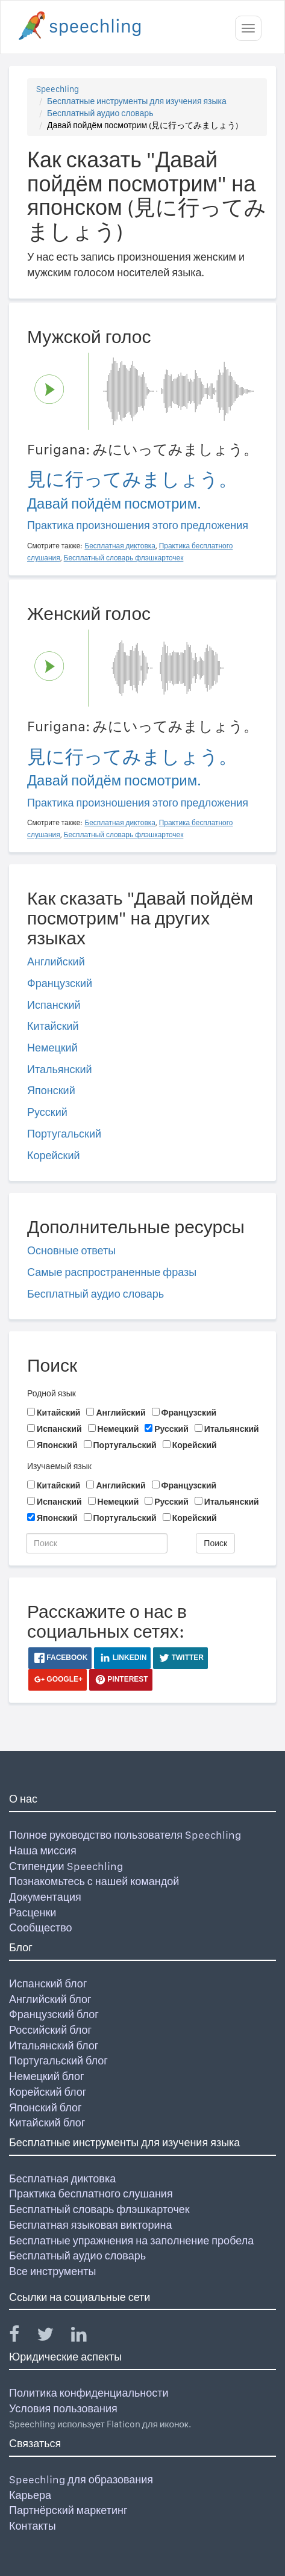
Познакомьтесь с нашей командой (94, 1881)
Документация (45, 1896)
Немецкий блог (46, 2076)
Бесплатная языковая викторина (90, 2224)
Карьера (30, 2495)
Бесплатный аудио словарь (100, 113)
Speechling (57, 89)
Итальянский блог (53, 2045)
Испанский (54, 1005)
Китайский (53, 1026)
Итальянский (59, 1069)
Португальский (64, 1133)
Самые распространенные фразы (111, 1272)
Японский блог (45, 2107)
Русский (47, 1112)
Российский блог (50, 2029)
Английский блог (50, 1999)
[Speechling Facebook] (21, 2336)
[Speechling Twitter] (53, 2336)
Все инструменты (52, 2271)
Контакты (32, 2525)
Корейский (53, 1155)
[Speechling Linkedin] (86, 2336)
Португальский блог (58, 2060)
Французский (59, 983)
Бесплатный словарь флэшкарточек (99, 2209)
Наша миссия (43, 1850)
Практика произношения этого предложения (137, 525)
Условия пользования (63, 2408)
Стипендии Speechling (66, 1866)
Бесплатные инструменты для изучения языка (137, 101)
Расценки (32, 1912)
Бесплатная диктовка (62, 2178)
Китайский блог (47, 2122)
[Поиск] (97, 1543)
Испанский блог (48, 1983)
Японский (51, 1090)
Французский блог (54, 2014)
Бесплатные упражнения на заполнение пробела (131, 2240)
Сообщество (40, 1927)
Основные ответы (71, 1250)
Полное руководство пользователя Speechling (125, 1834)
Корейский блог (47, 2091)
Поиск (215, 1543)
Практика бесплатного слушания (91, 2193)
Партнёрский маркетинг (68, 2510)
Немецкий (52, 1047)
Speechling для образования (81, 2479)
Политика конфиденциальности (89, 2392)
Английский (56, 961)
